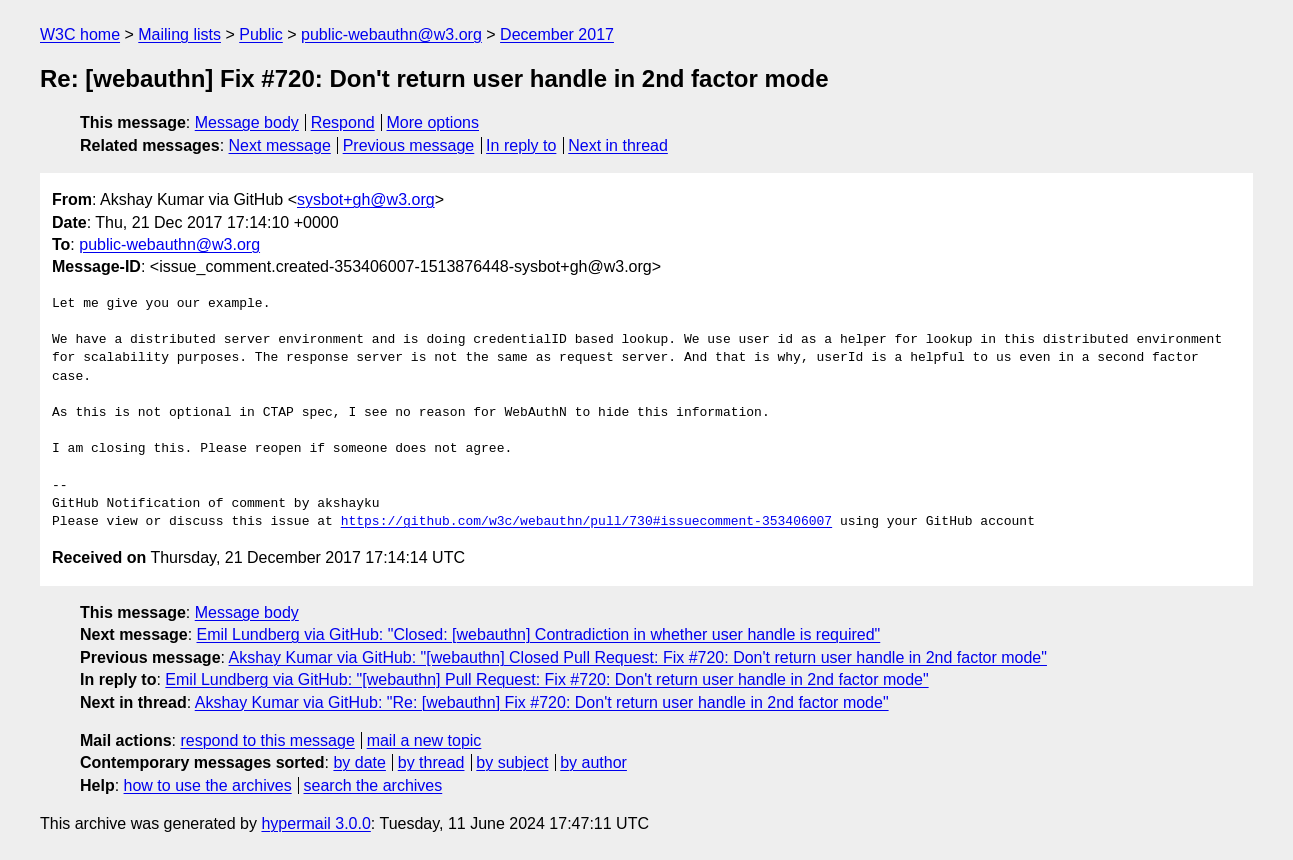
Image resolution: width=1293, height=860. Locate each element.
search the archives (373, 785)
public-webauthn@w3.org (391, 34)
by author (593, 762)
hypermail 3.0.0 (315, 823)
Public (261, 34)
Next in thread (618, 145)
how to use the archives (208, 785)
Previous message (409, 145)
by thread (431, 762)
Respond (343, 122)
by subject (512, 762)
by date (359, 762)
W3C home (80, 34)
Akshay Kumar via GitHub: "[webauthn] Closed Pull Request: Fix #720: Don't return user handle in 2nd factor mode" (638, 657)
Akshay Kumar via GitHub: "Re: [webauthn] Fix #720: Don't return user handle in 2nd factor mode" (542, 702)
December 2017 (557, 34)
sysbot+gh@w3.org (366, 199)
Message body (247, 122)
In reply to (521, 145)
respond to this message (267, 740)
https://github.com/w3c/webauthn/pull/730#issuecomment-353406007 (586, 522)
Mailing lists (179, 34)
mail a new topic (424, 740)
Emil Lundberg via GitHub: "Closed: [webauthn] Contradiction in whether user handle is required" (539, 634)
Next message (280, 145)
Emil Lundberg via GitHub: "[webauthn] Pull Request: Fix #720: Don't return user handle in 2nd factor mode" (546, 679)
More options (433, 122)
